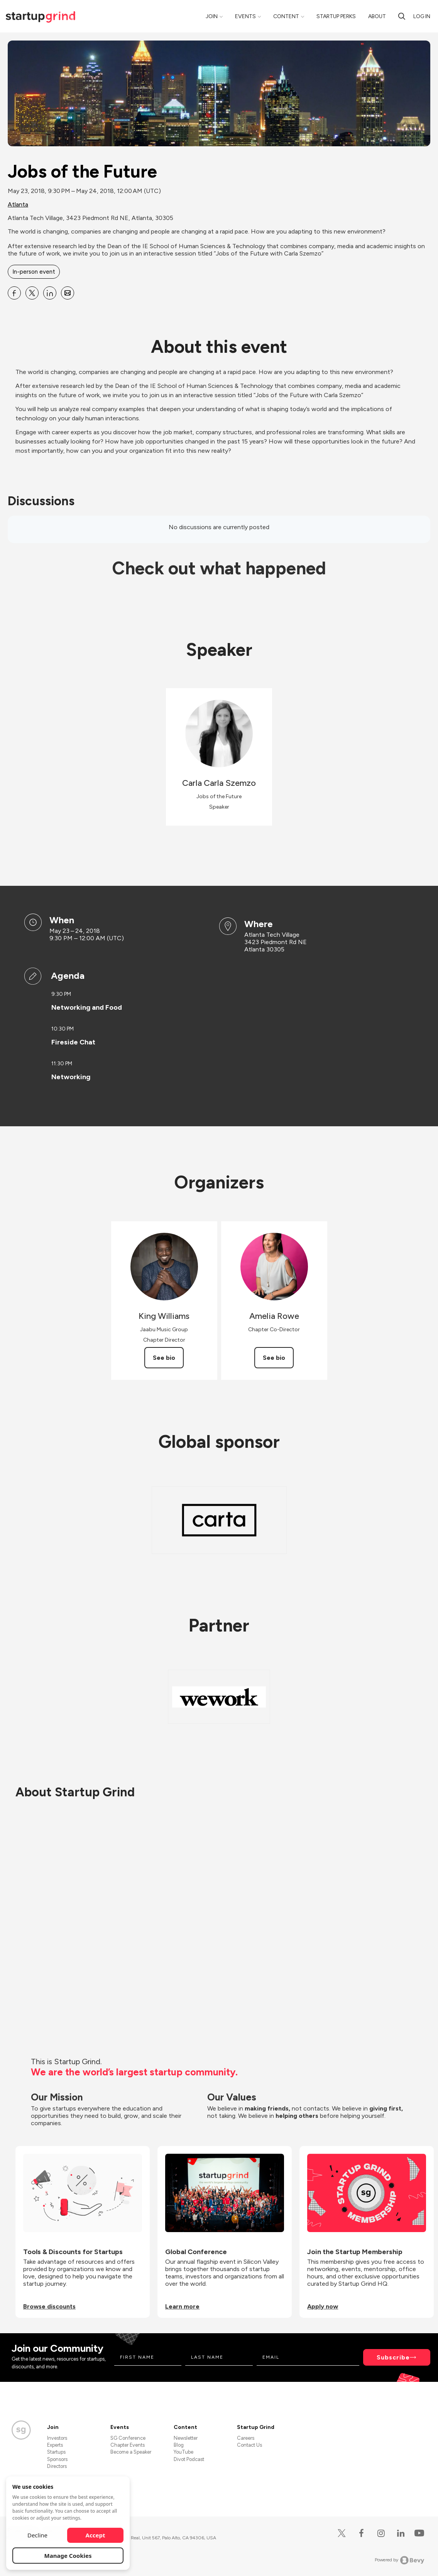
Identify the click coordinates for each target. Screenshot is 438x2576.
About (377, 16)
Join (212, 16)
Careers (245, 2438)
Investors (57, 2438)
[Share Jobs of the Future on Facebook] (14, 293)
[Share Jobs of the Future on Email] (67, 293)
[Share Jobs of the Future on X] (32, 293)
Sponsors (57, 2459)
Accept (95, 2535)
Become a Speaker (130, 2452)
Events (245, 16)
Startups (56, 2452)
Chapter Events (127, 2445)
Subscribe (393, 2357)
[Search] (401, 16)
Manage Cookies (68, 2555)
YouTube (183, 2452)
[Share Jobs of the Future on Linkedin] (50, 293)
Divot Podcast (189, 2459)
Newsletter (186, 2438)
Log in (421, 16)
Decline (37, 2535)
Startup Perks (336, 16)
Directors (57, 2466)
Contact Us (249, 2445)
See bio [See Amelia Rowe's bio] (274, 1357)
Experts (55, 2445)
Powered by (399, 2560)
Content (286, 16)
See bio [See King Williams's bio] (164, 1357)
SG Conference (127, 2438)
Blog (179, 2445)
